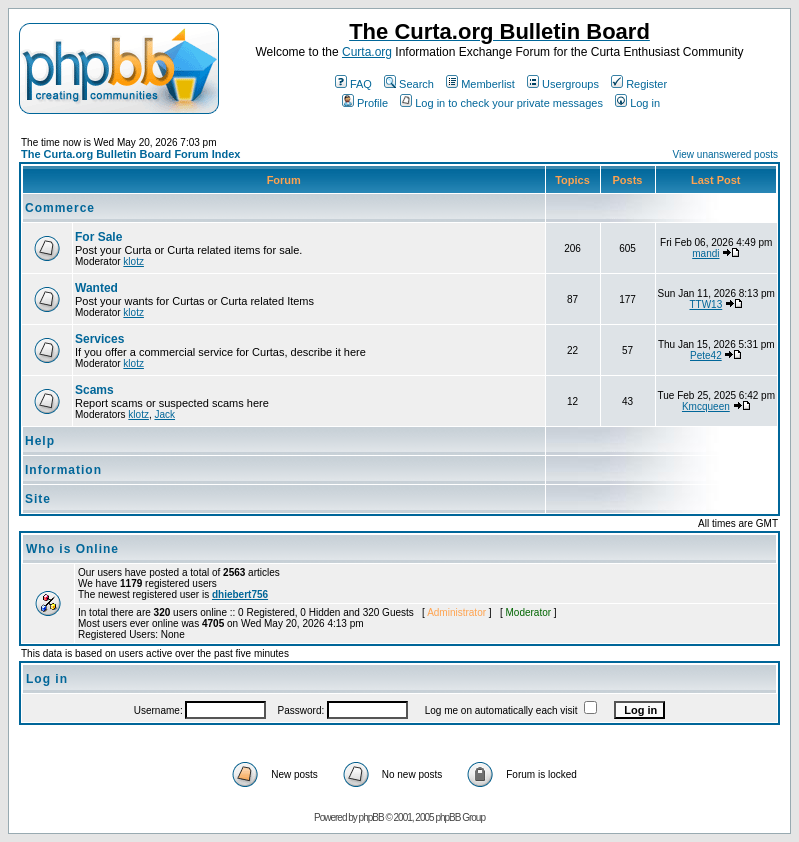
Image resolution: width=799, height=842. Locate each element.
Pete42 (706, 355)
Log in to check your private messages (501, 103)
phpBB (371, 817)
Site (38, 499)
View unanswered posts (725, 154)
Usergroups (563, 84)
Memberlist (480, 84)
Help (40, 441)
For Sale (98, 237)
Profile (365, 103)
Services (99, 339)
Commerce (60, 208)
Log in (637, 103)
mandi (705, 253)
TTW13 (705, 304)
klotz (133, 261)
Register (639, 84)
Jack (164, 414)
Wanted (96, 288)
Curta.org (367, 52)
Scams (94, 390)
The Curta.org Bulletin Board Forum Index (130, 154)
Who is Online (72, 549)
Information (63, 470)
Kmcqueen (706, 406)
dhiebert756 (240, 594)
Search (409, 84)
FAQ (353, 84)
